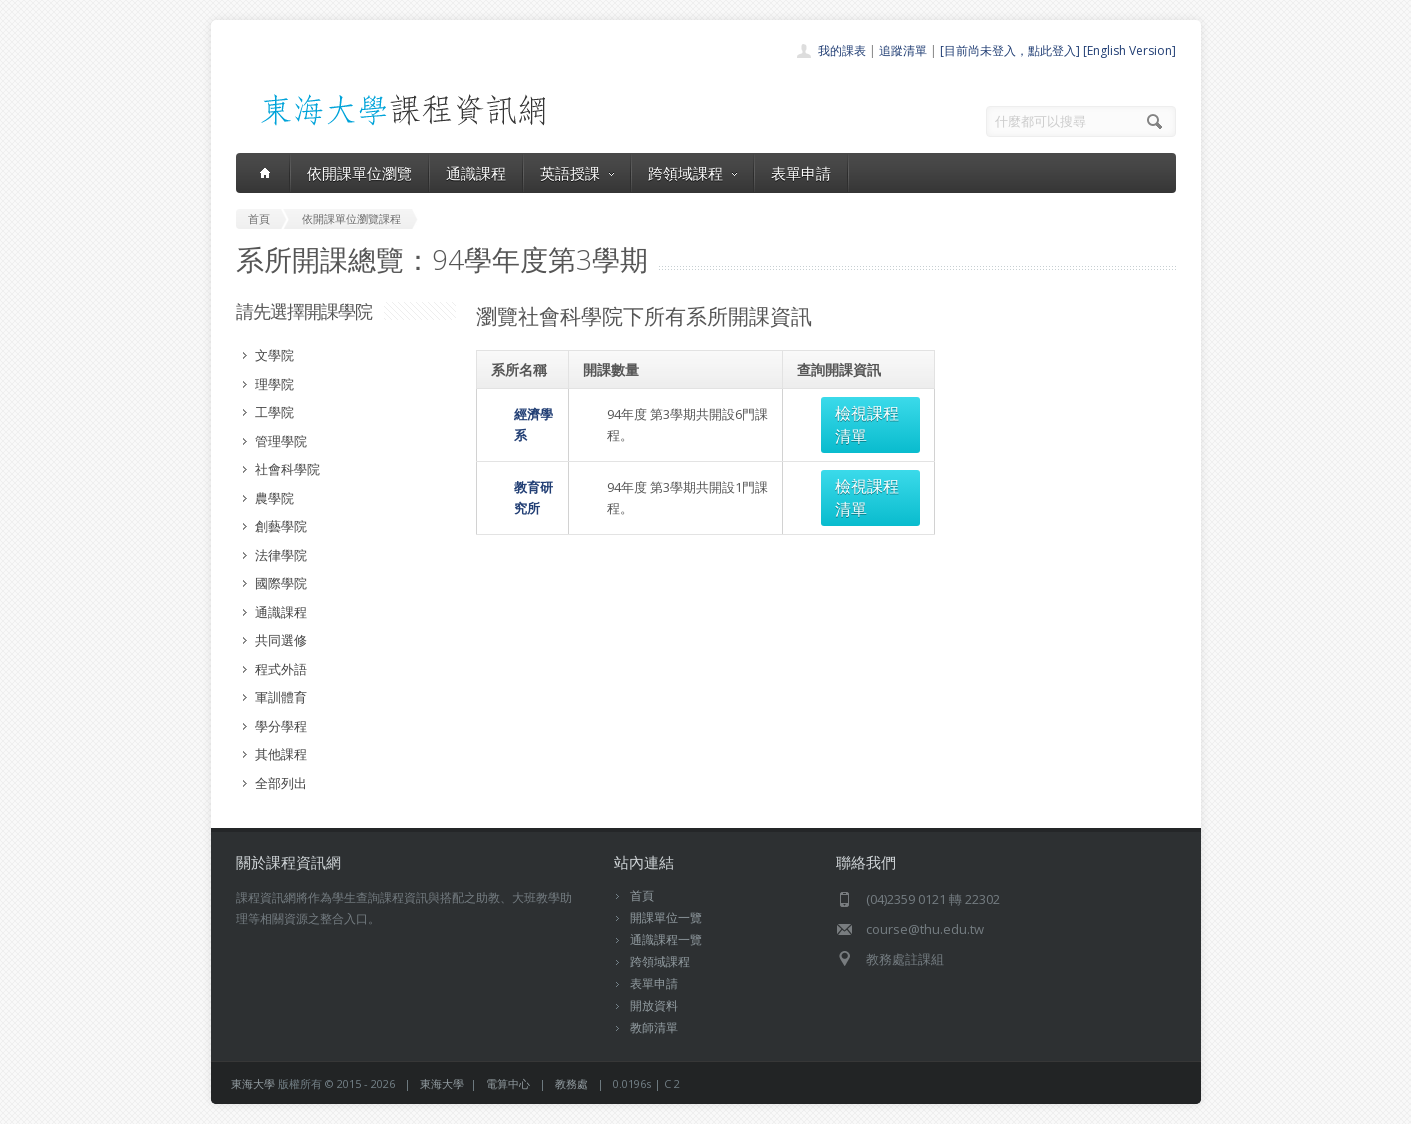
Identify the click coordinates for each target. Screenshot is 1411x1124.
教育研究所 (523, 463)
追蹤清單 (903, 50)
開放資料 (654, 1005)
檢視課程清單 (863, 413)
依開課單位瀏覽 (359, 173)
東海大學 (253, 1083)
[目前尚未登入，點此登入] (1010, 50)
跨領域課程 (692, 173)
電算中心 (508, 1083)
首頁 (642, 895)
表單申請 (801, 173)
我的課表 (842, 50)
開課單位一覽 (666, 917)
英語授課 (577, 173)
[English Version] (1129, 50)
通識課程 (476, 173)
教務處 (571, 1083)
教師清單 (654, 1027)
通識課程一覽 (666, 939)
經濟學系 (517, 413)
